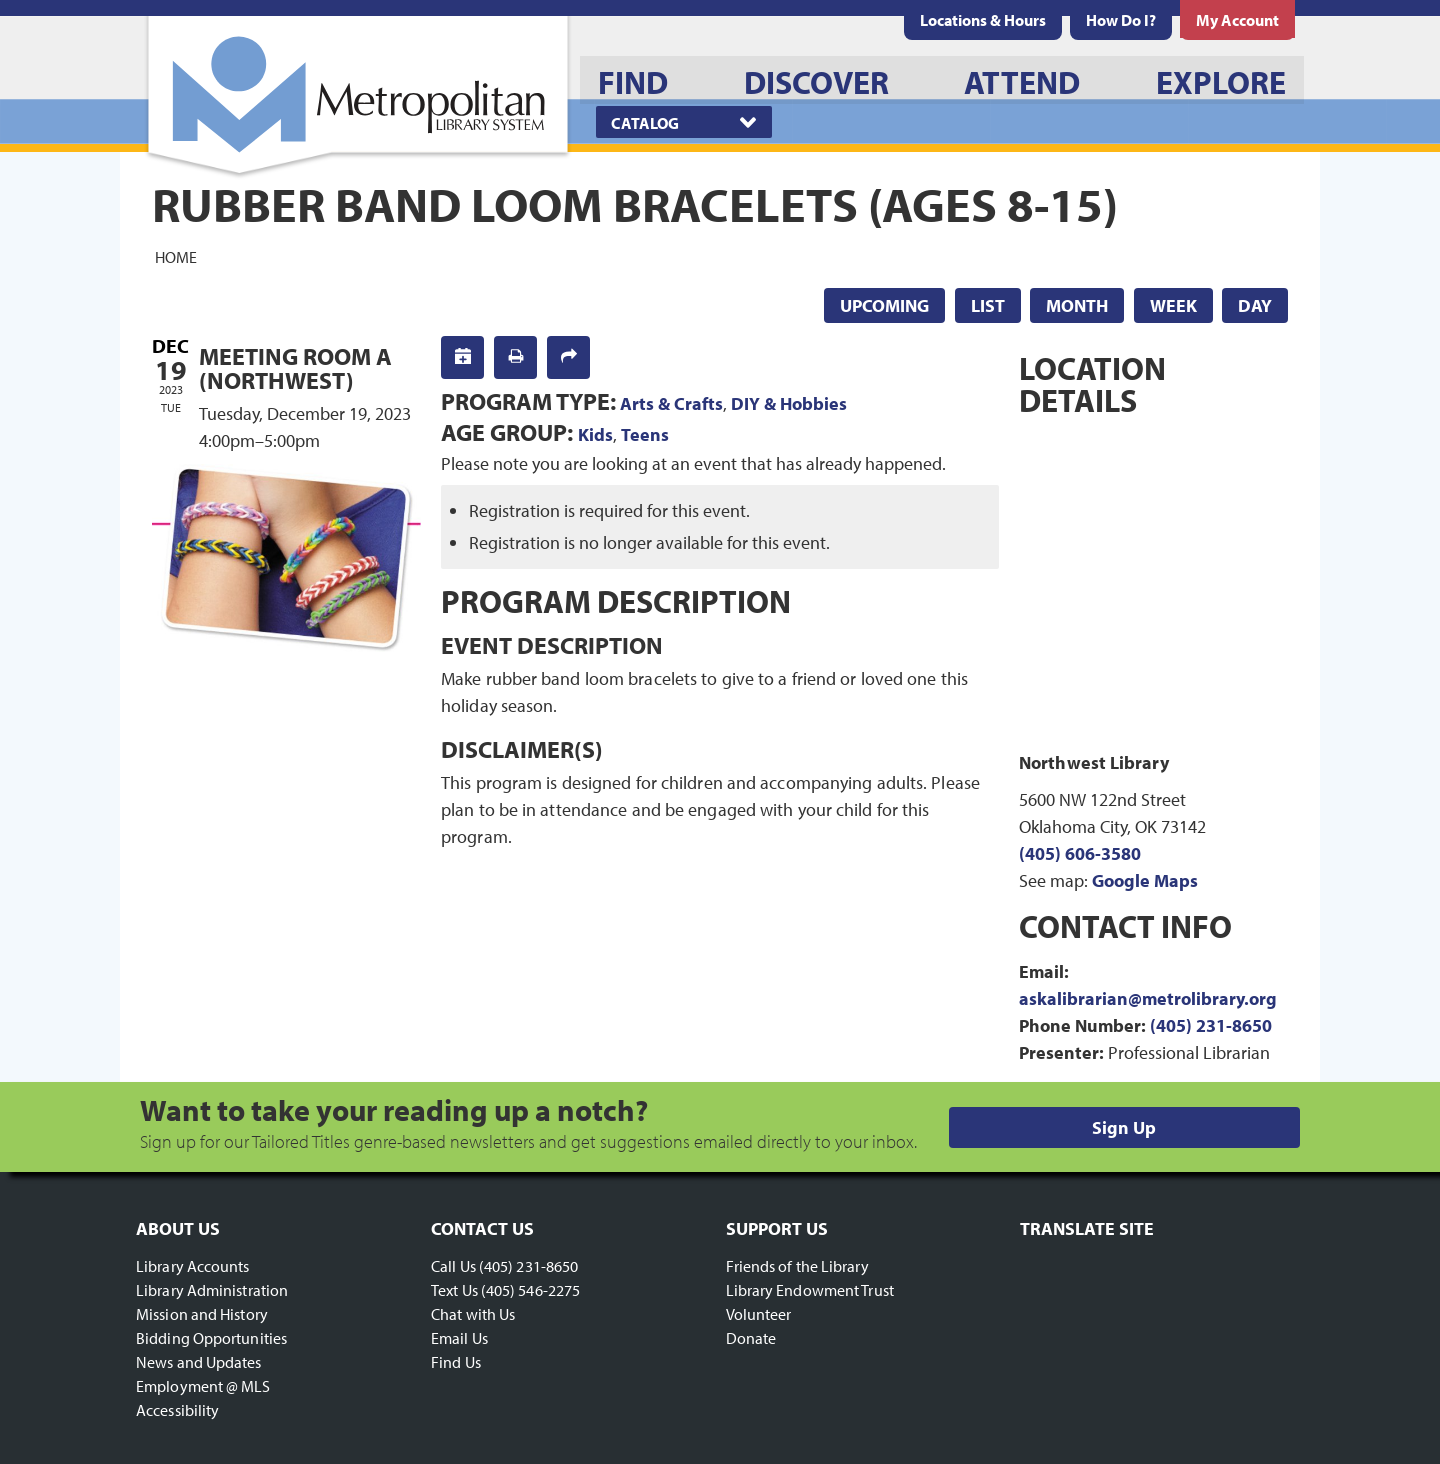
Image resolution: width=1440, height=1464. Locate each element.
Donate (751, 1338)
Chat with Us (473, 1314)
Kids (595, 434)
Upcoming (884, 305)
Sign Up (1124, 1127)
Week (1173, 305)
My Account (1237, 20)
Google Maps (1145, 880)
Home (176, 256)
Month (1077, 305)
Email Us (459, 1338)
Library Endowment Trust (810, 1290)
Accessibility (177, 1410)
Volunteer (759, 1314)
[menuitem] (983, 20)
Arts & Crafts (671, 403)
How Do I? (1121, 20)
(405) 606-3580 (1080, 853)
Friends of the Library (797, 1266)
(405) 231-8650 (1211, 1025)
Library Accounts (193, 1266)
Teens (645, 434)
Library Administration (212, 1290)
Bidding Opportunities (211, 1338)
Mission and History (202, 1314)
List (988, 305)
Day (1255, 305)
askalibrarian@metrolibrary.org (1148, 998)
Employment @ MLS (203, 1386)
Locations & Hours (983, 20)
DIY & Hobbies (789, 403)
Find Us (456, 1362)
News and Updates (199, 1362)
